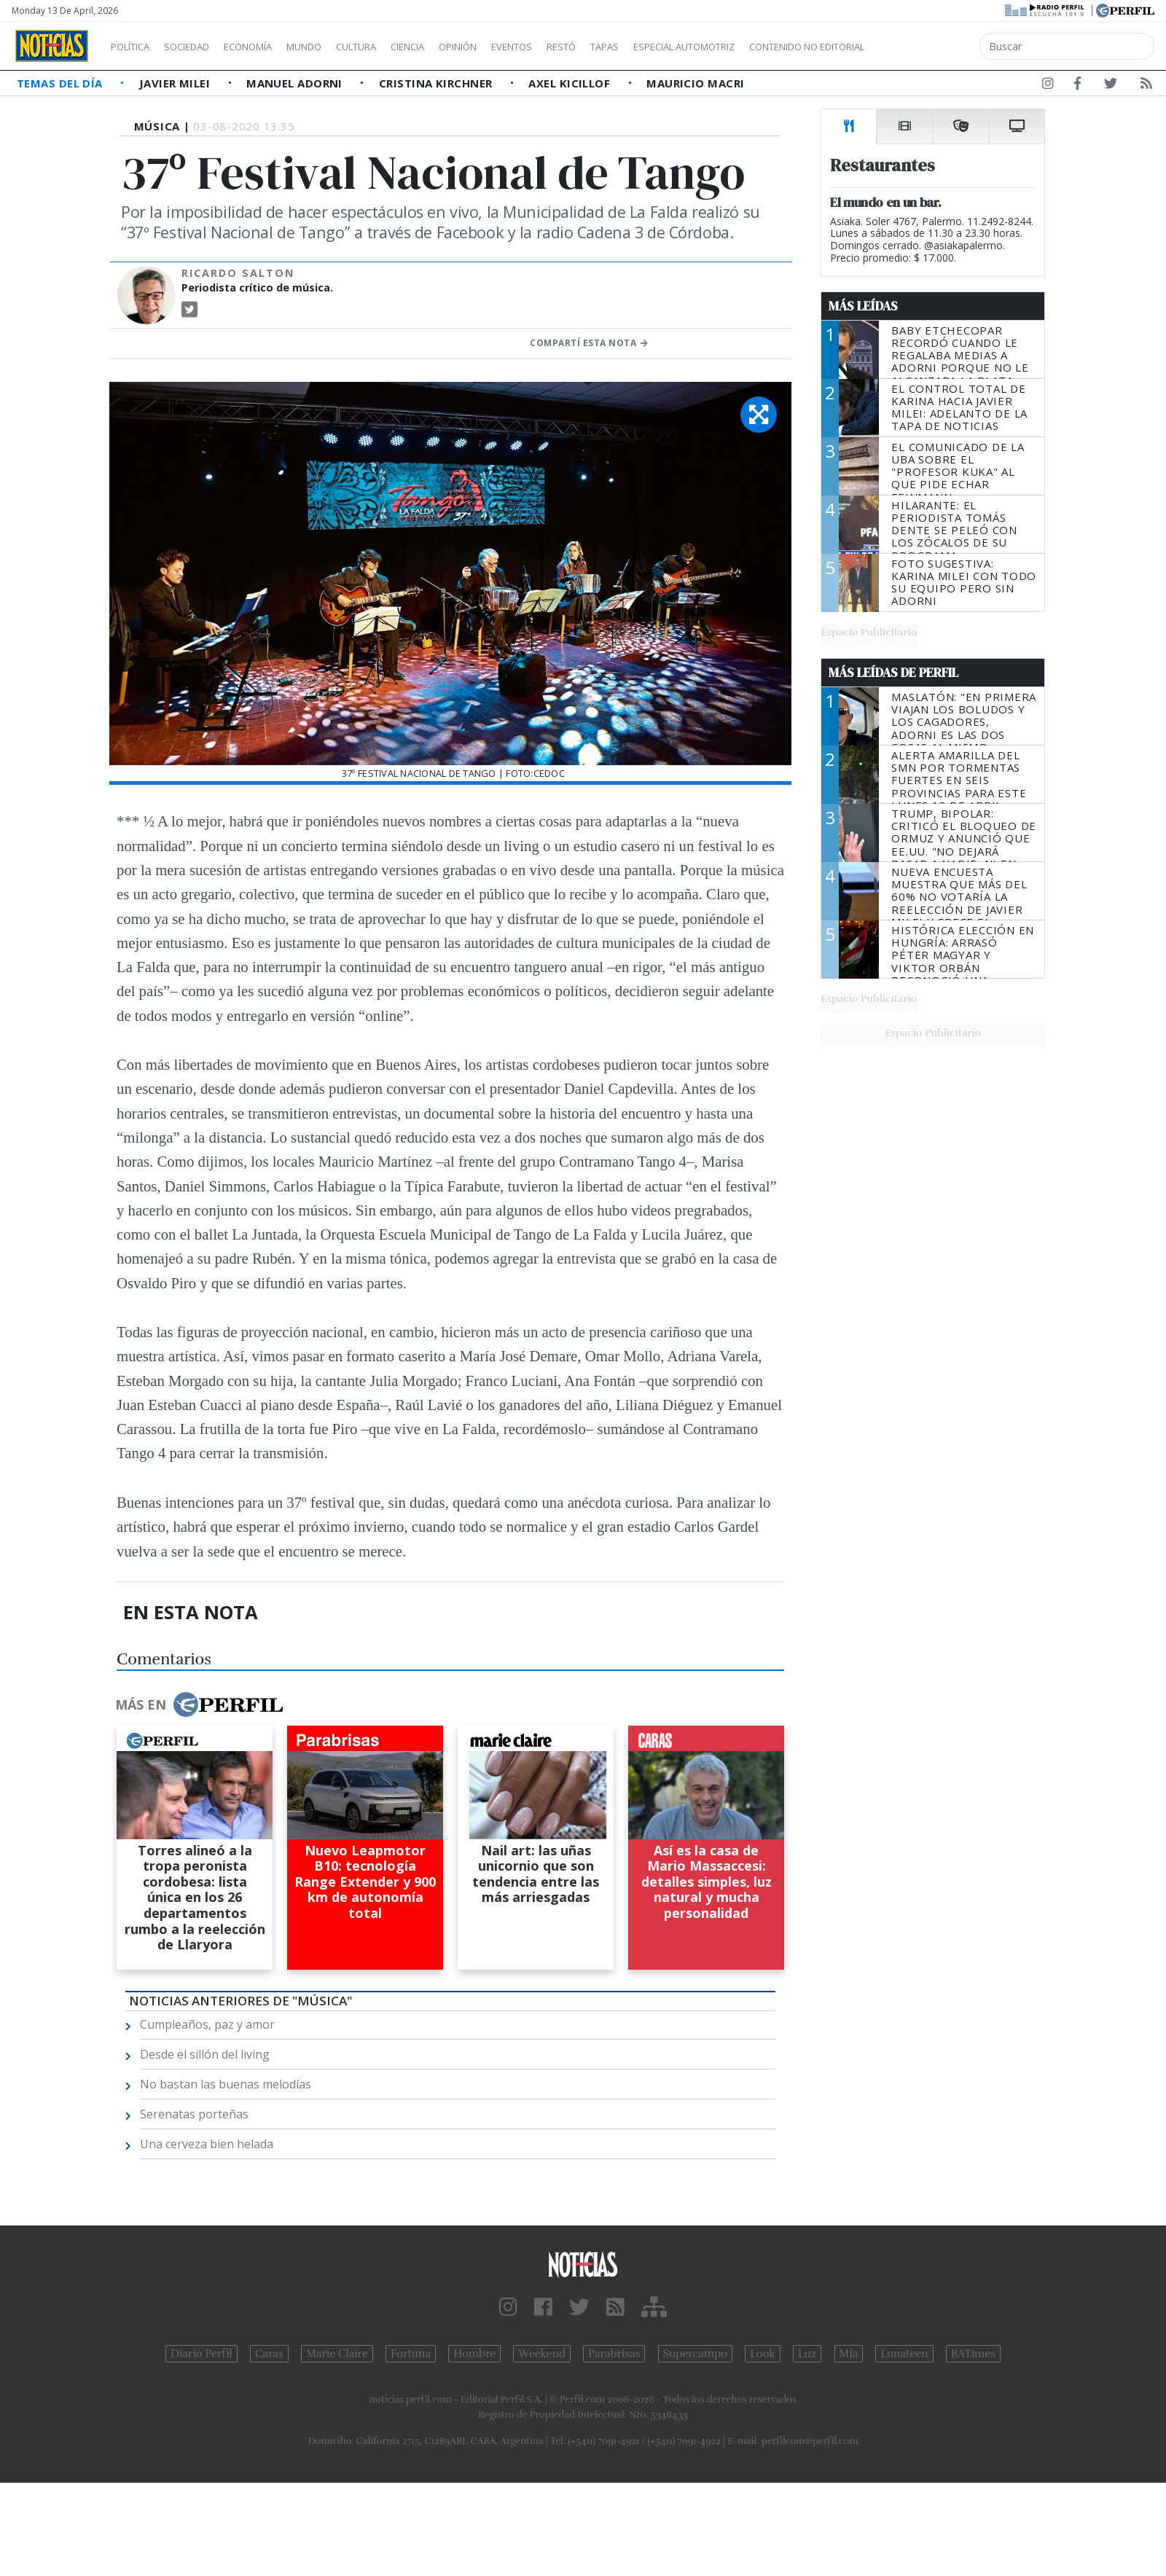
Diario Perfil (201, 2353)
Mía (849, 2353)
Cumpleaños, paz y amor (207, 2024)
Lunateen (904, 2353)
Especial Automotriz (781, 46)
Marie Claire (337, 2353)
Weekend (542, 2353)
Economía (272, 46)
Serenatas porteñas (194, 2114)
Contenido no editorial (931, 46)
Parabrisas (614, 2353)
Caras (269, 2353)
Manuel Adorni (295, 83)
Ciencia (458, 46)
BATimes (973, 2353)
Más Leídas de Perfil (893, 672)
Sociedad (202, 46)
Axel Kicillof (570, 83)
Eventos (581, 46)
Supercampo (695, 2353)
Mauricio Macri (695, 83)
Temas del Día (61, 83)
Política (135, 46)
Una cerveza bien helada (206, 2144)
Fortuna (411, 2353)
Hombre (474, 2353)
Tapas (687, 46)
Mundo (337, 46)
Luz (807, 2353)
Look (762, 2353)
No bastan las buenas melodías (225, 2084)
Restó (638, 46)
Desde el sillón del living (205, 2054)
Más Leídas (863, 306)
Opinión (517, 46)
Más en (199, 1704)
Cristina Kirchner (437, 83)
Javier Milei (176, 83)
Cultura (398, 46)
